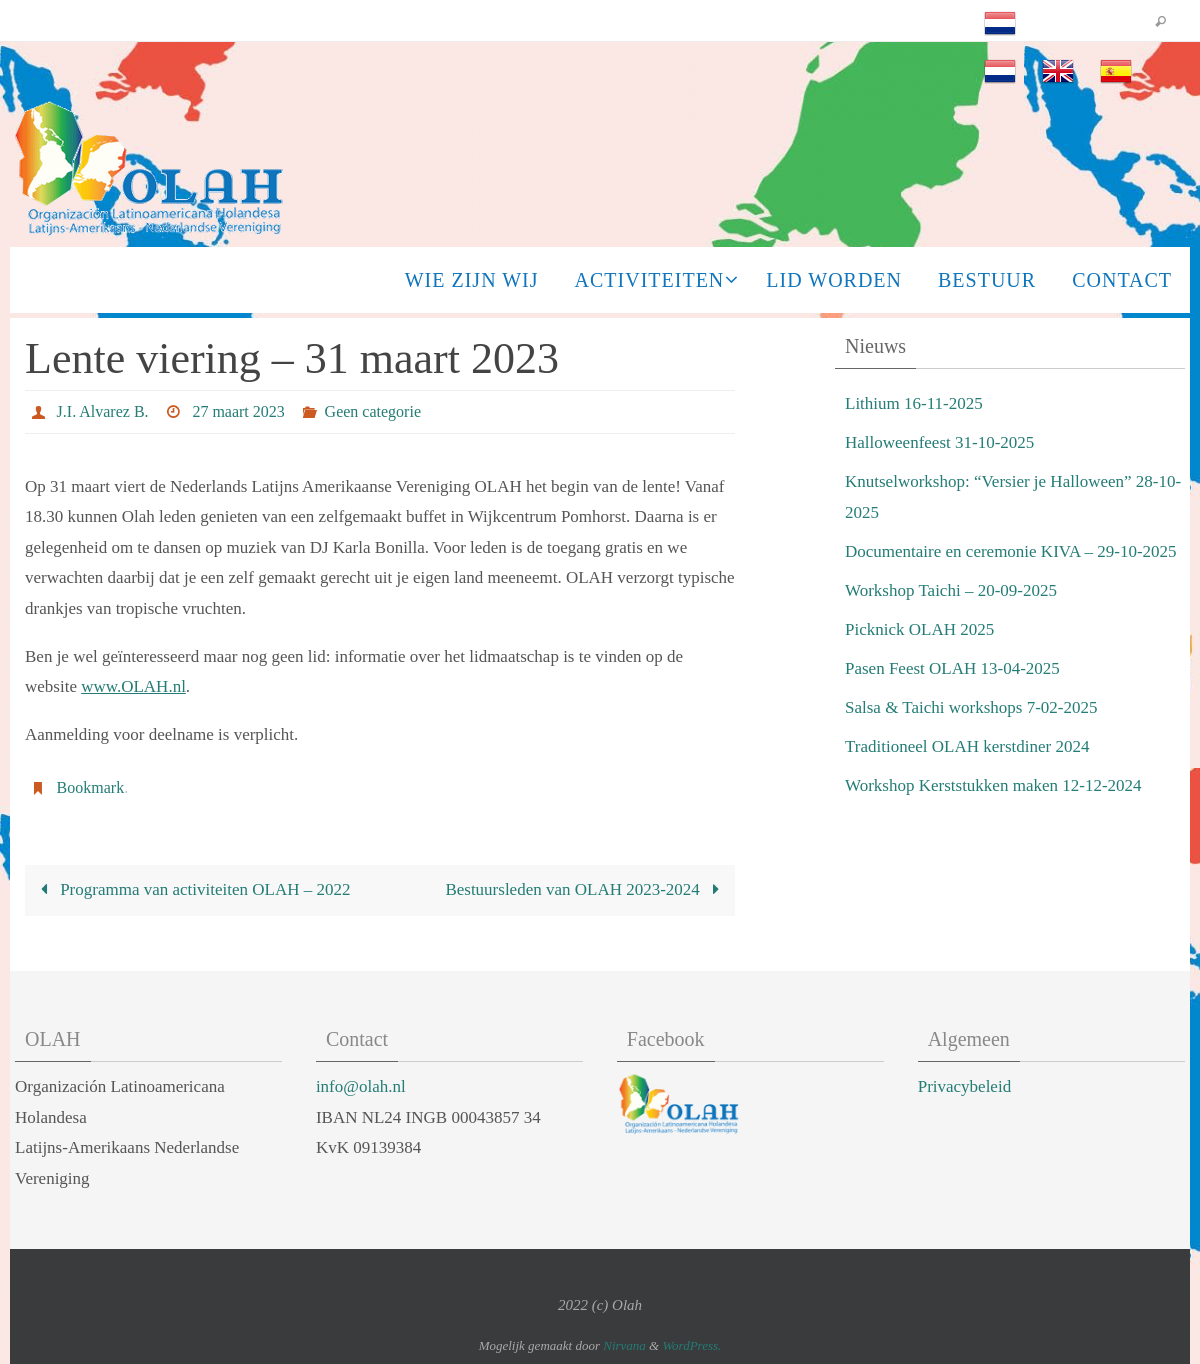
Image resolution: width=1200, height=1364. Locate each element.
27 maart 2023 (238, 411)
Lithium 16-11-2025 (914, 403)
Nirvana (624, 1345)
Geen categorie (373, 411)
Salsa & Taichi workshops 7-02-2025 (971, 707)
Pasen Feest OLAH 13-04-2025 (952, 668)
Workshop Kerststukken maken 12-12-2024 (993, 785)
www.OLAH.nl (133, 686)
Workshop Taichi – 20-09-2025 (951, 590)
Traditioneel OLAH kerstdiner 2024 (967, 746)
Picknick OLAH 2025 (919, 629)
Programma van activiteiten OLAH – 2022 (191, 889)
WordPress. (691, 1345)
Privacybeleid (964, 1086)
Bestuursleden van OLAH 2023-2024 (586, 889)
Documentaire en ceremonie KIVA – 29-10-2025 (1011, 551)
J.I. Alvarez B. (103, 411)
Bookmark (91, 787)
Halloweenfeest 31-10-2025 (939, 442)
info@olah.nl (361, 1086)
